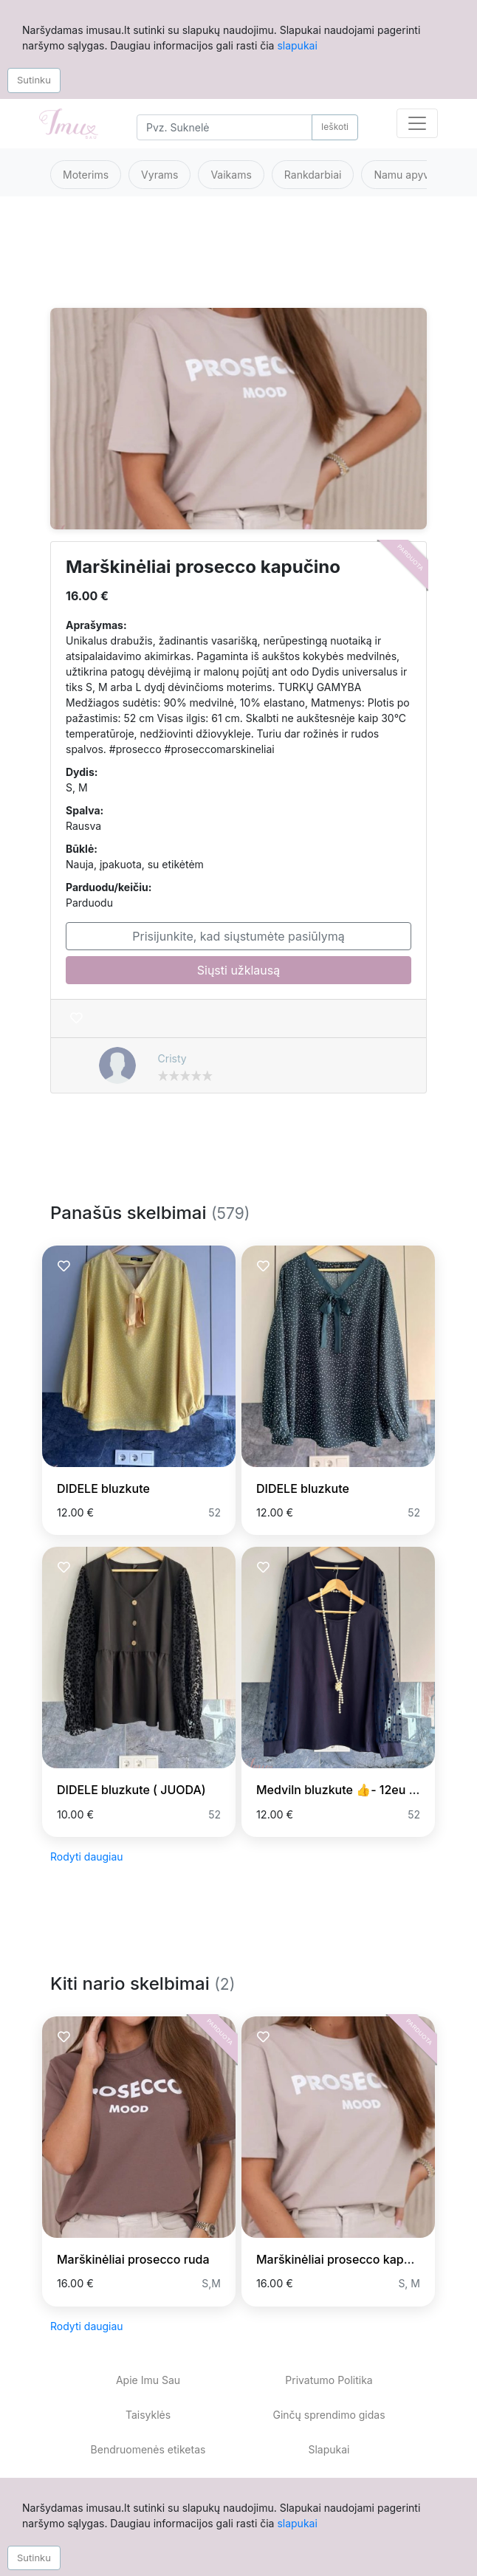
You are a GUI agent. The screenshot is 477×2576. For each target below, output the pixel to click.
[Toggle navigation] (417, 123)
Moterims (86, 174)
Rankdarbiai (313, 174)
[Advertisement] (238, 261)
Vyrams (159, 174)
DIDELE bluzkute (103, 1488)
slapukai (297, 45)
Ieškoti (335, 126)
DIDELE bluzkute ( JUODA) (131, 1789)
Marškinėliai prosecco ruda (133, 2259)
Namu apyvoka (410, 174)
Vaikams (230, 174)
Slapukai (328, 2449)
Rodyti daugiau (86, 1856)
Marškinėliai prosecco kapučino (345, 2259)
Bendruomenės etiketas (148, 2449)
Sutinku (34, 80)
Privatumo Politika (328, 2380)
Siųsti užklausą (238, 970)
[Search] (224, 127)
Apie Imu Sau (148, 2380)
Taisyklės (148, 2414)
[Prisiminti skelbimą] (76, 1018)
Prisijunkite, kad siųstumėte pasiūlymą (238, 936)
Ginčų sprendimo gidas (328, 2414)
